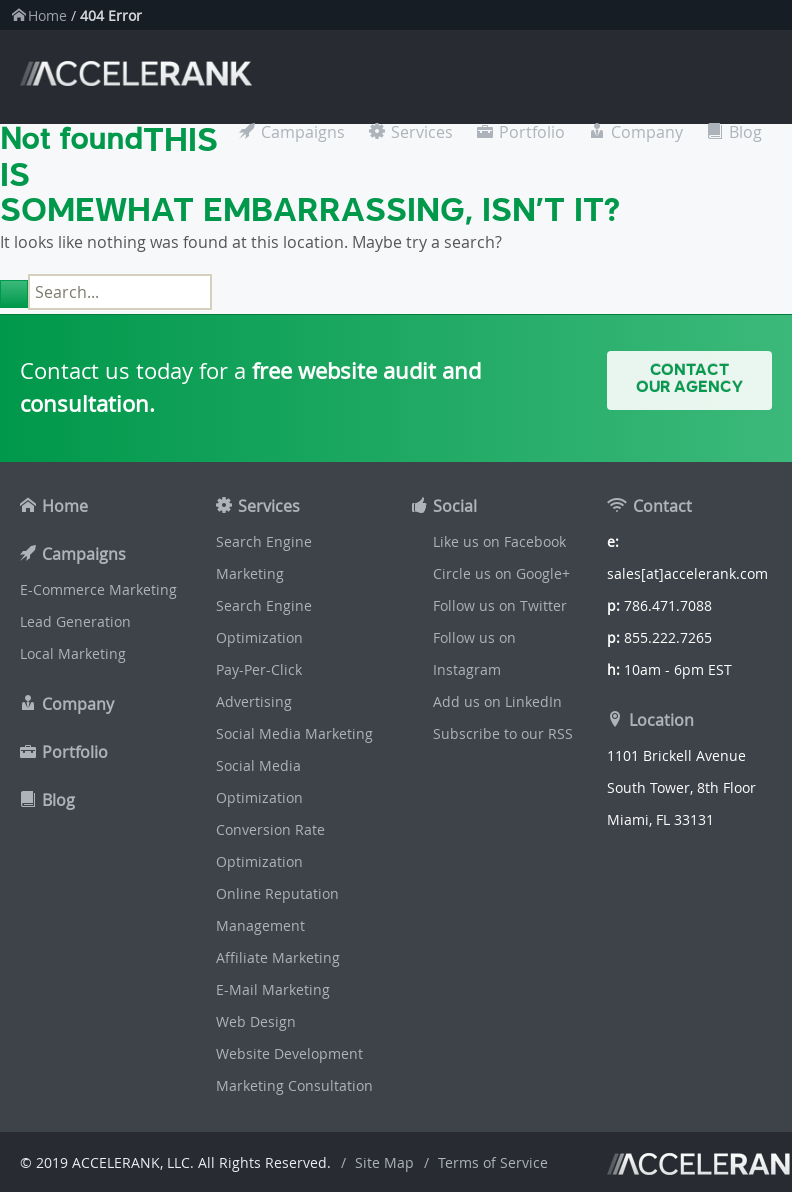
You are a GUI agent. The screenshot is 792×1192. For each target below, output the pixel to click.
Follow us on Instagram (474, 653)
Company (647, 132)
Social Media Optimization (259, 781)
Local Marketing (73, 653)
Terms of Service (493, 1162)
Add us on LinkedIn (497, 701)
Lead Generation (75, 621)
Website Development (289, 1053)
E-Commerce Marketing (98, 589)
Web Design (256, 1021)
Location (661, 720)
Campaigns (303, 132)
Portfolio (532, 132)
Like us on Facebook (499, 541)
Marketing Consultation (294, 1085)
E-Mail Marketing (273, 989)
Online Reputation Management (277, 909)
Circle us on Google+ (501, 573)
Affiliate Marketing (278, 957)
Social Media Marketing (294, 733)
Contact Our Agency (689, 379)
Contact (662, 506)
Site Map (384, 1162)
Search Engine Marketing (264, 557)
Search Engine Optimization (264, 621)
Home (47, 15)
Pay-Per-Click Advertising (259, 685)
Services (422, 132)
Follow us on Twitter (500, 605)
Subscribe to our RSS (503, 733)
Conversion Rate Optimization (270, 845)
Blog (745, 132)
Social (455, 506)
